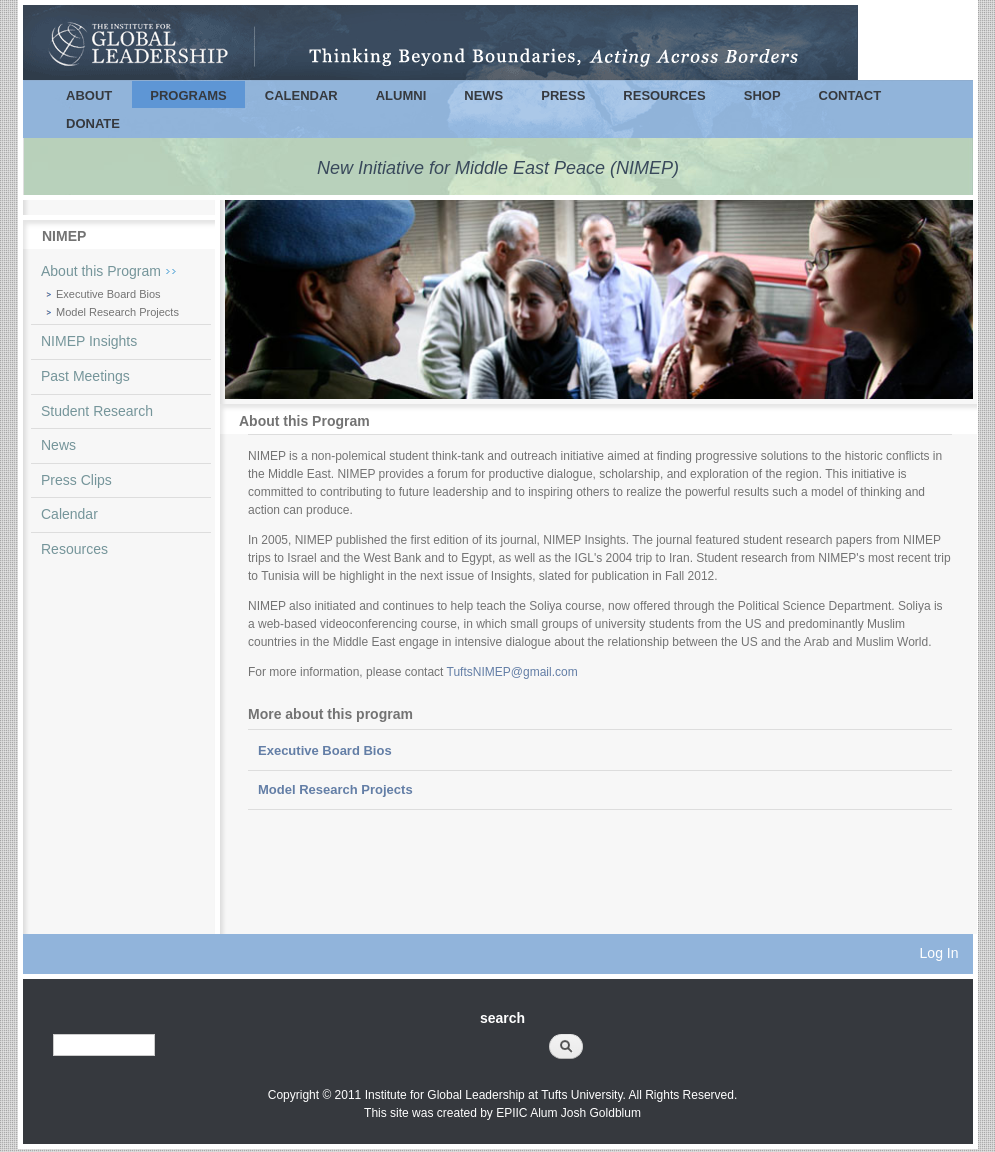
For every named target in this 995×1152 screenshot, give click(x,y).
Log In (939, 953)
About (89, 95)
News (483, 95)
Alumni (401, 95)
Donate (93, 123)
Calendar (301, 95)
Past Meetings (85, 376)
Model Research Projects (117, 312)
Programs (188, 95)
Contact (850, 95)
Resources (664, 95)
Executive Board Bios (108, 294)
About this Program (101, 271)
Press (563, 95)
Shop (762, 95)
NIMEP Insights (89, 341)
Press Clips (76, 480)
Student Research (97, 411)
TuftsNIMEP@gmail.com (512, 672)
